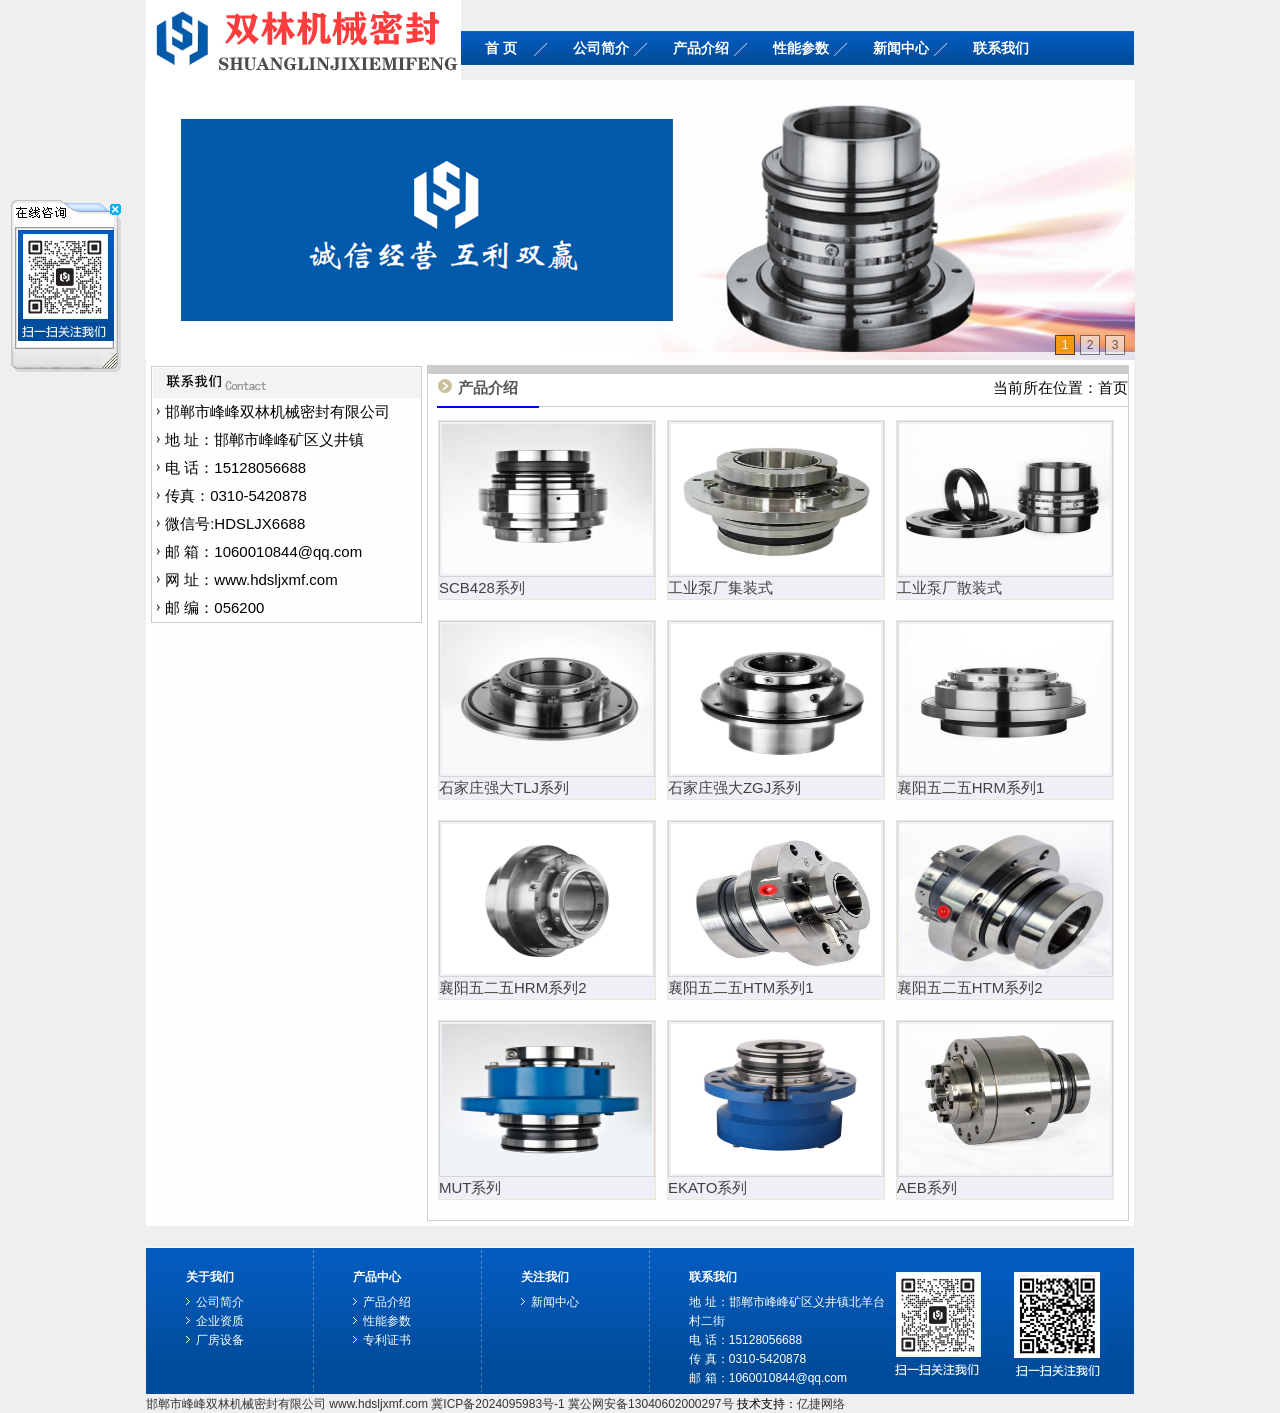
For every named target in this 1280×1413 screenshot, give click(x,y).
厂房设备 (220, 1340)
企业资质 (220, 1321)
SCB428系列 (482, 587)
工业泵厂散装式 (949, 587)
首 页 (501, 48)
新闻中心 (901, 48)
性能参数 (801, 48)
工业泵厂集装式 (720, 587)
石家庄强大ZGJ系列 (734, 787)
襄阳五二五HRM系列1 (971, 787)
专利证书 (387, 1340)
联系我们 (1001, 48)
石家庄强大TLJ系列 (504, 787)
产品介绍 (701, 48)
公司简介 (601, 48)
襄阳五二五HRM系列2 (513, 987)
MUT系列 (470, 1187)
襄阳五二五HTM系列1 (741, 987)
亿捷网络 (821, 1404)
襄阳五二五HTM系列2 (970, 987)
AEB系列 (927, 1187)
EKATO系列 (707, 1187)
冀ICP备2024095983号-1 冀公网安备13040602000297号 (582, 1404)
